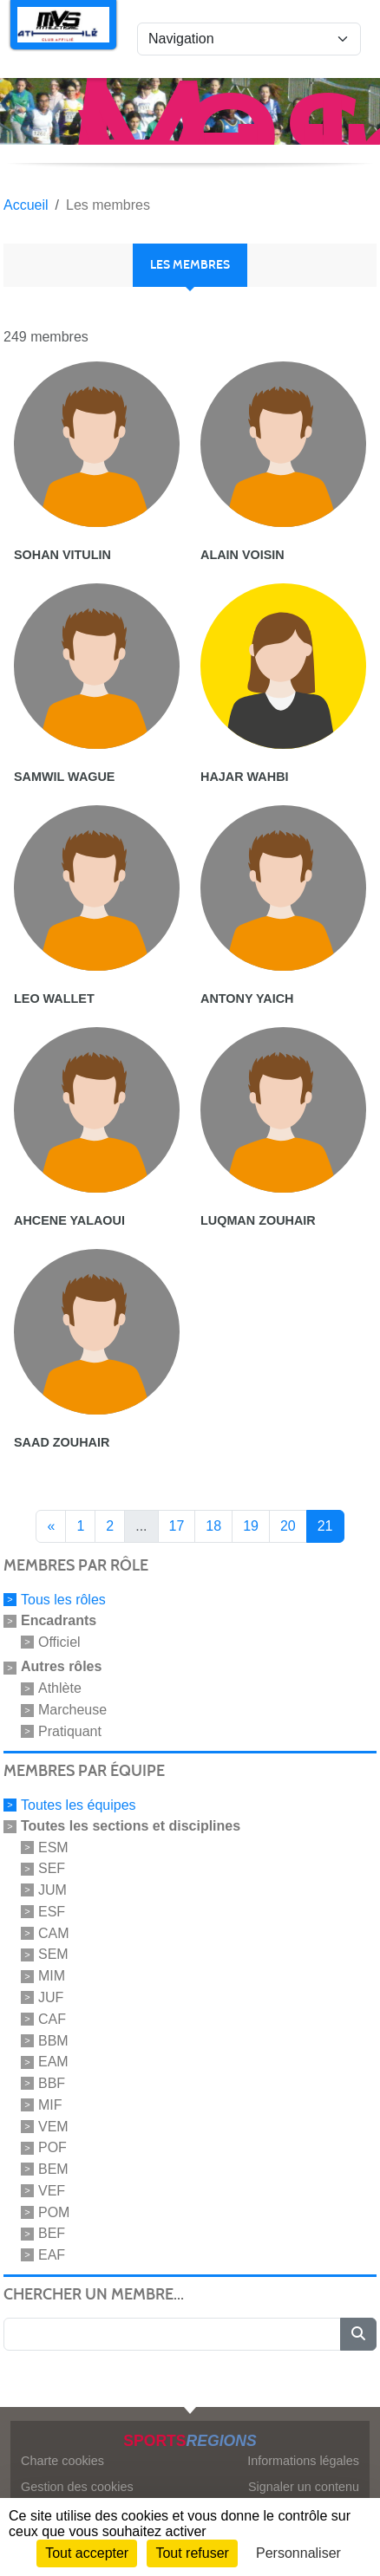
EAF (51, 2254)
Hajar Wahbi (244, 777)
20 (288, 1526)
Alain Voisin (242, 555)
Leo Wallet (54, 998)
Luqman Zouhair (258, 1220)
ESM (53, 1846)
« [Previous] (51, 1526)
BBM (53, 2040)
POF (52, 2147)
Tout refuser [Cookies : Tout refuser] (191, 2553)
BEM (53, 2169)
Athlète (60, 1688)
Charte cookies (62, 2461)
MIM (51, 1975)
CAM (53, 1932)
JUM (52, 1890)
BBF (51, 2083)
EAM (53, 2061)
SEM (53, 1954)
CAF (52, 2019)
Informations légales (303, 2461)
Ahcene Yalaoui (69, 1220)
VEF (51, 2190)
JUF (50, 1997)
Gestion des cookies (77, 2487)
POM (53, 2211)
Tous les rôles (63, 1599)
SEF (51, 1868)
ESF (51, 1911)
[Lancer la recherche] (358, 2334)
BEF (51, 2233)
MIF (50, 2105)
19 (251, 1526)
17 (177, 1526)
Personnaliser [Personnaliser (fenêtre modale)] (298, 2553)
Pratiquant (70, 1731)
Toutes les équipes (78, 1805)
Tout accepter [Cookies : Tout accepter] (86, 2553)
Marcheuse (72, 1709)
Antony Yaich (246, 998)
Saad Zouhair (61, 1442)
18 (213, 1526)
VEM (53, 2125)
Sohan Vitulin (62, 555)
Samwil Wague (64, 777)
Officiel (59, 1641)
